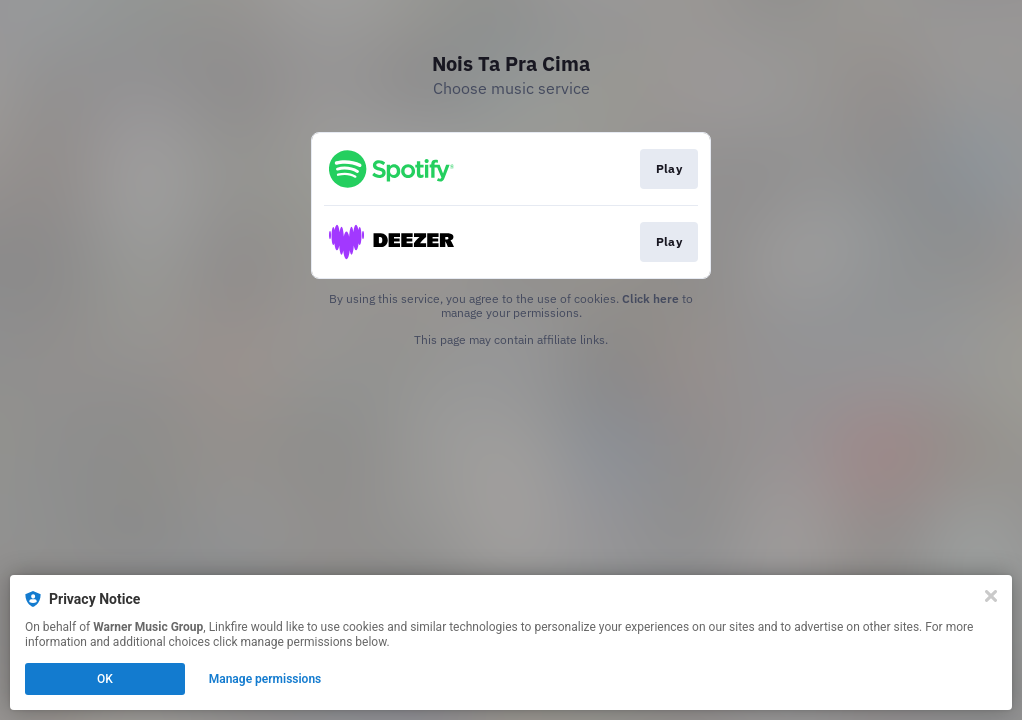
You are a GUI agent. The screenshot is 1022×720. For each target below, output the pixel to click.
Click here (650, 298)
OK (105, 679)
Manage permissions (265, 679)
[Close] (991, 596)
